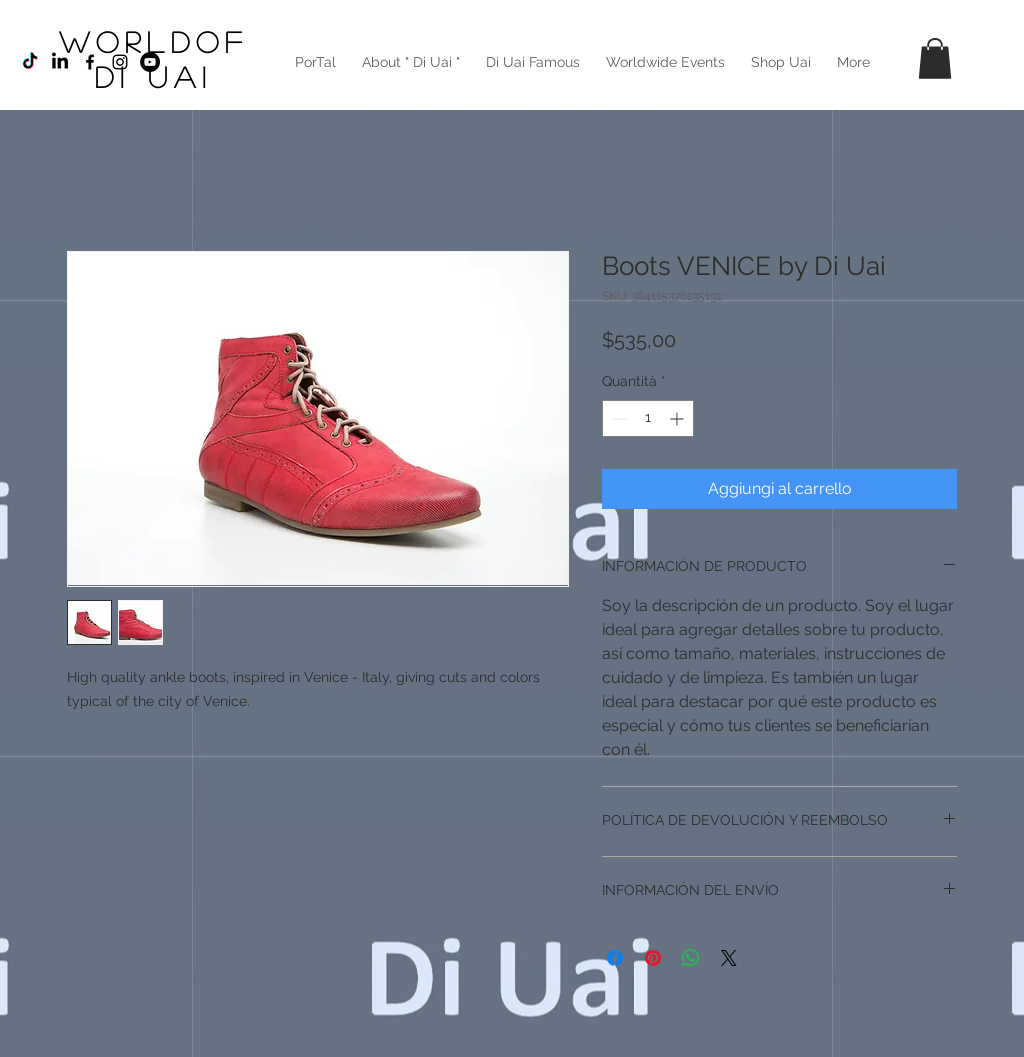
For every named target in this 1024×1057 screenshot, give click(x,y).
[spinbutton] (648, 418)
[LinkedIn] (60, 62)
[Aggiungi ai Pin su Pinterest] (653, 958)
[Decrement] (617, 418)
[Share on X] (729, 958)
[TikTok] (30, 62)
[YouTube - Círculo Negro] (150, 62)
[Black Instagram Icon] (120, 62)
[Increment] (678, 418)
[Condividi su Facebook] (615, 958)
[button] (935, 58)
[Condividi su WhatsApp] (691, 958)
